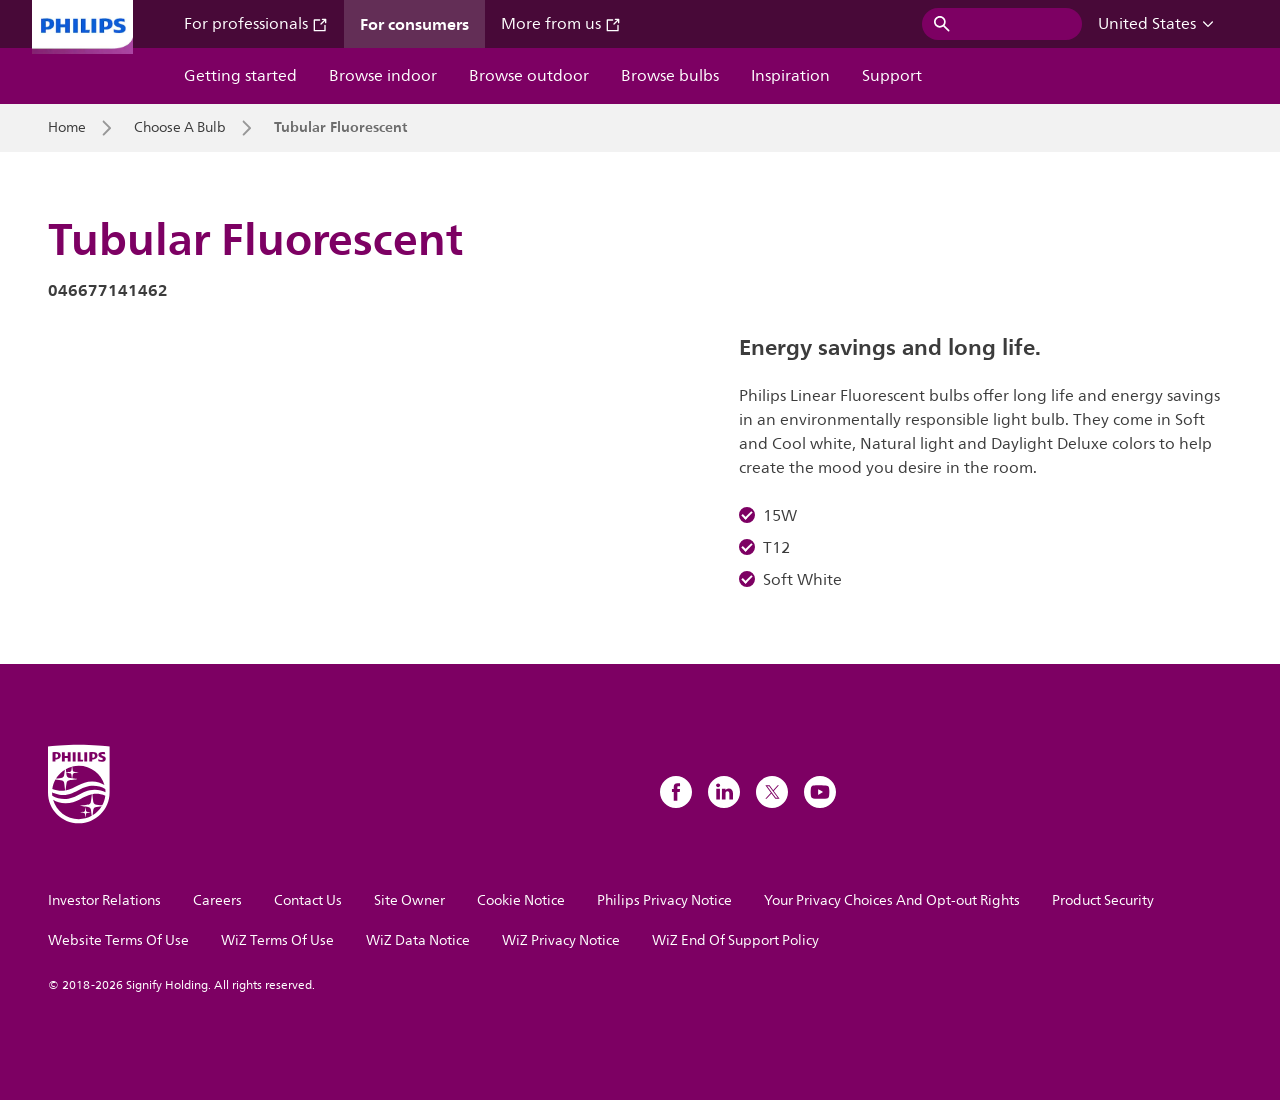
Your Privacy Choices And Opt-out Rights (892, 900)
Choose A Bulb (180, 128)
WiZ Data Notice (418, 940)
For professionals (256, 24)
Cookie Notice (521, 900)
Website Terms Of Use (118, 940)
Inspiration (790, 76)
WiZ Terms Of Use (277, 940)
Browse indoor (383, 76)
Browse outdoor (529, 76)
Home (67, 128)
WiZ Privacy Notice (561, 940)
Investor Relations (104, 900)
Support (892, 76)
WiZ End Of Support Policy (735, 940)
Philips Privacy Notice (664, 900)
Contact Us (308, 900)
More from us (561, 24)
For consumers (414, 24)
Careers (217, 900)
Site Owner (409, 900)
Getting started (240, 76)
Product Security (1103, 900)
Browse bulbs (670, 76)
